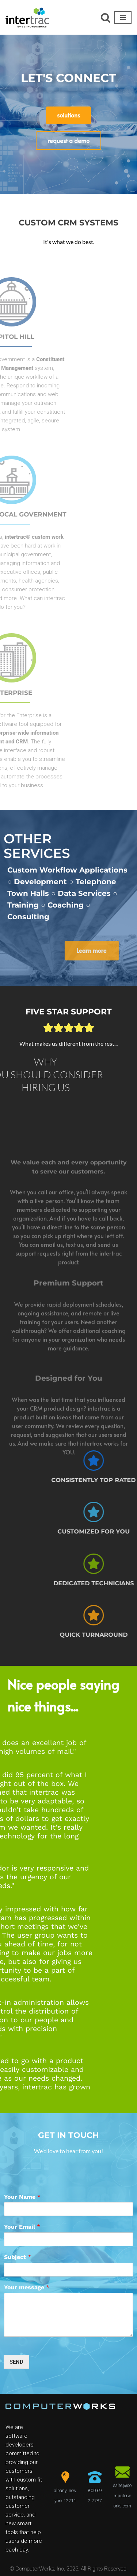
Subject (17, 2257)
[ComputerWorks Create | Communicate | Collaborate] (27, 17)
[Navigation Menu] (123, 17)
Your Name (22, 2196)
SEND (16, 2362)
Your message (26, 2287)
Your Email (22, 2226)
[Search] (105, 17)
